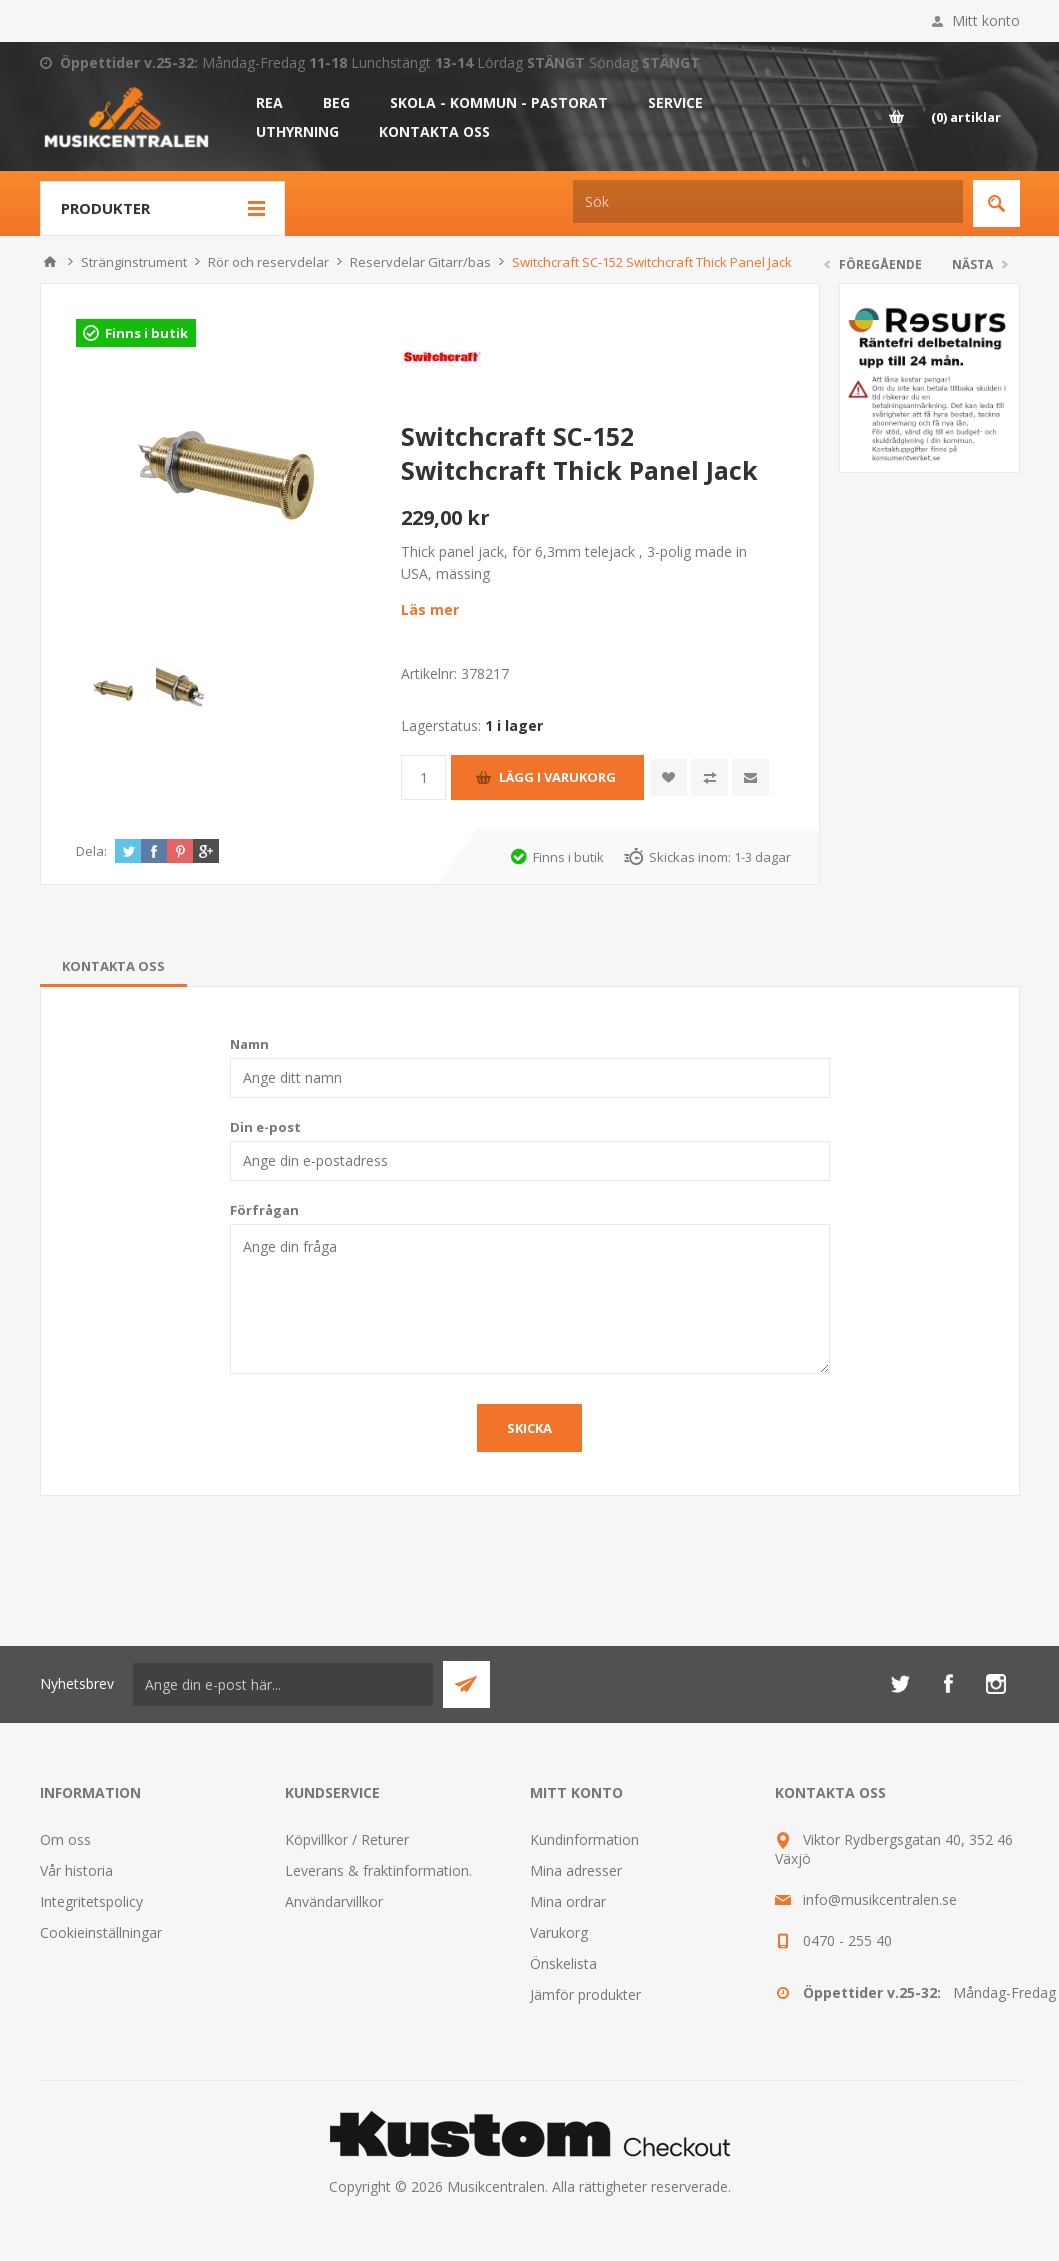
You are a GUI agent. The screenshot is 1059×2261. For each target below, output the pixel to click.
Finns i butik (146, 333)
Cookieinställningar (101, 1932)
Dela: (91, 851)
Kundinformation (584, 1839)
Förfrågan (264, 1210)
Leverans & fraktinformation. (378, 1870)
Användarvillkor (334, 1901)
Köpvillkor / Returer (347, 1839)
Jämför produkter (585, 1994)
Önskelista (563, 1963)
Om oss (65, 1839)
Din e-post (265, 1127)
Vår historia (76, 1870)
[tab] (113, 966)
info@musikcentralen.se (880, 1899)
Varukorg (559, 1932)
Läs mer (430, 609)
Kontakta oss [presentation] (113, 966)
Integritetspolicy (91, 1901)
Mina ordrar (568, 1901)
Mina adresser (576, 1870)
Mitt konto (986, 20)
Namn (249, 1044)
